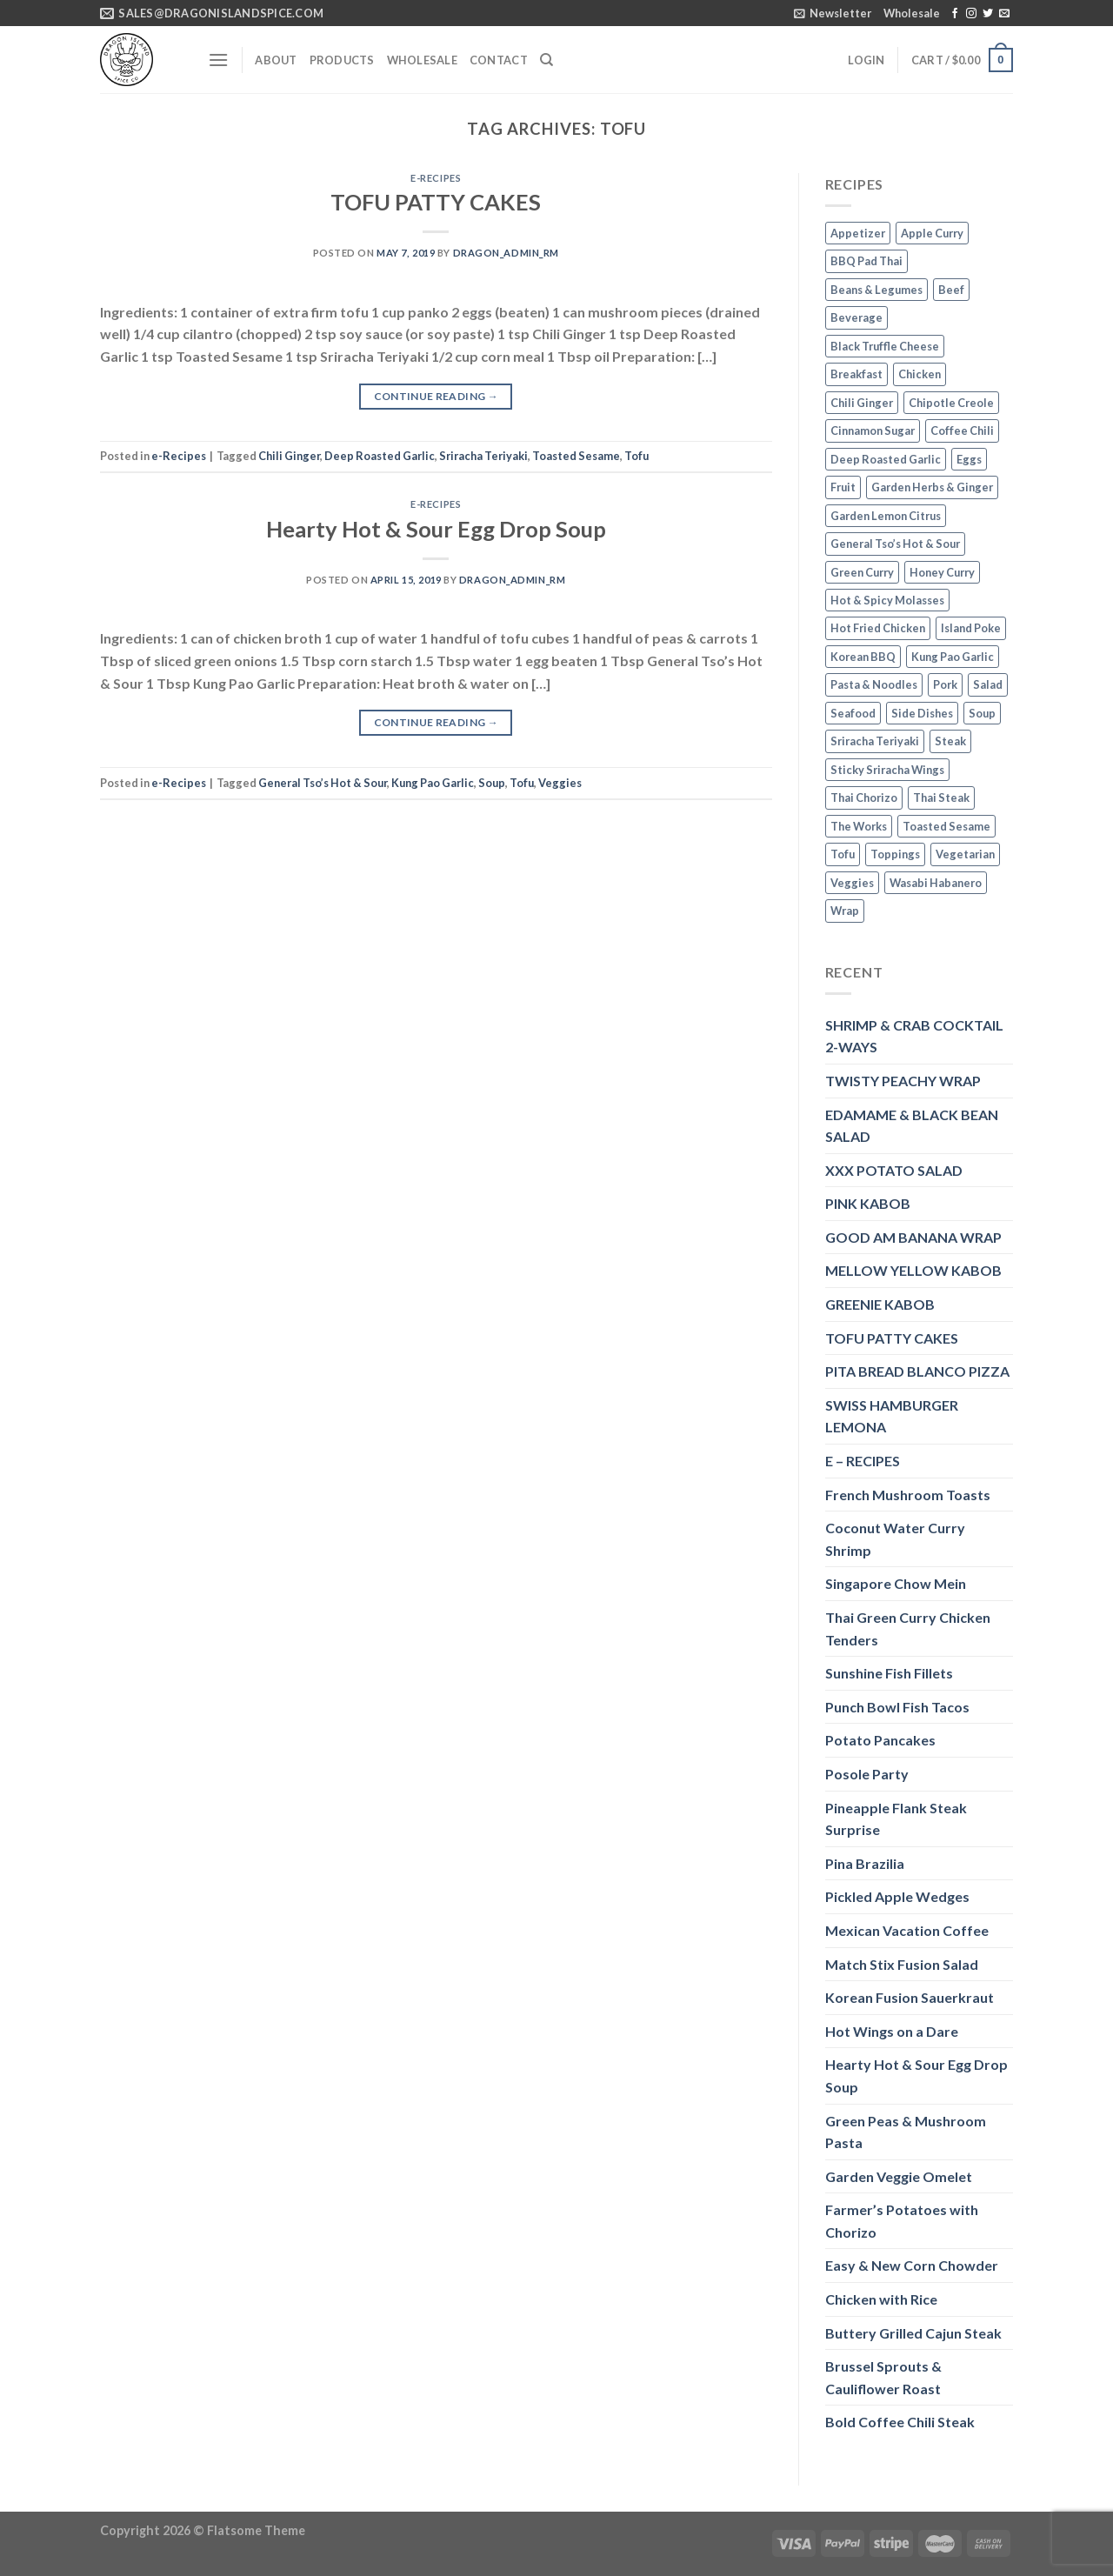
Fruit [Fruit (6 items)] (843, 487)
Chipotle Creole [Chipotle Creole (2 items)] (951, 403)
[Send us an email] (1004, 14)
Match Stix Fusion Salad (901, 1964)
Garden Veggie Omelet (898, 2176)
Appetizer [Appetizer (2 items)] (857, 233)
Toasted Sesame (576, 456)
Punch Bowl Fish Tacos (897, 1706)
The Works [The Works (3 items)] (858, 826)
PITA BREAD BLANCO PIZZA (917, 1371)
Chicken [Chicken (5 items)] (919, 374)
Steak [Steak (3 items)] (950, 741)
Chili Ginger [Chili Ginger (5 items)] (861, 403)
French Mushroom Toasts (907, 1494)
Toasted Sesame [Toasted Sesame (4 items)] (946, 826)
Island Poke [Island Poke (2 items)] (971, 628)
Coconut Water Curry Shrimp (895, 1538)
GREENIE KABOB (880, 1304)
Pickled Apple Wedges (897, 1896)
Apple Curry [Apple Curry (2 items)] (932, 233)
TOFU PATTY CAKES (435, 202)
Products (342, 60)
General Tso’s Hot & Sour (322, 783)
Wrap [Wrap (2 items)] (844, 911)
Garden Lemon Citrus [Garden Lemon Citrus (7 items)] (885, 516)
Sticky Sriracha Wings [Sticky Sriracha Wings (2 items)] (887, 770)
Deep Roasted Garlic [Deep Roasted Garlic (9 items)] (885, 459)
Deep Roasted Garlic (379, 456)
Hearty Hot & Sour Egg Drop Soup (436, 529)
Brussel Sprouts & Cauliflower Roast (883, 2377)
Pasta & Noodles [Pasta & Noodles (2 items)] (873, 684)
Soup (491, 783)
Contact (499, 60)
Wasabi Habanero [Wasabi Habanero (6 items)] (936, 883)
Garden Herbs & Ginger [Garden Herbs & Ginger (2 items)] (932, 487)
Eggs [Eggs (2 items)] (969, 459)
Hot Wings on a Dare (891, 2031)
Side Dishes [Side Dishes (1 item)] (922, 713)
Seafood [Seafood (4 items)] (853, 713)
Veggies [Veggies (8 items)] (852, 883)
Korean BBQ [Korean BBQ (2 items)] (863, 657)
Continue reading (436, 396)
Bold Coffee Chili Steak (900, 2421)
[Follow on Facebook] (955, 14)
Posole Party (867, 1773)
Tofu (636, 456)
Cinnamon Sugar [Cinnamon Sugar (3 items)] (872, 430)
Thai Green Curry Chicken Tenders (907, 1628)
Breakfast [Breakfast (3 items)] (856, 374)
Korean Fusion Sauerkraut (909, 1997)
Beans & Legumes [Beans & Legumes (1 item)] (876, 290)
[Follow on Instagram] (971, 14)
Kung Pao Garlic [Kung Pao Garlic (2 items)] (952, 657)
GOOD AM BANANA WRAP (913, 1237)
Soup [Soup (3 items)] (982, 713)
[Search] (546, 60)
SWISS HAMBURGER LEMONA (891, 1416)
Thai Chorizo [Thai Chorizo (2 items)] (863, 797)
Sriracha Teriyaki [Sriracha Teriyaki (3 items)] (874, 741)
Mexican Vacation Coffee (907, 1930)
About (276, 60)
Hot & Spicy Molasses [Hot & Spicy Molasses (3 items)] (887, 600)
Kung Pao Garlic (432, 783)
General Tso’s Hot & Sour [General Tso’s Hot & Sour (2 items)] (895, 544)
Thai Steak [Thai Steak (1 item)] (941, 797)
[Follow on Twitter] (988, 14)
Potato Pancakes (880, 1740)
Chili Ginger (289, 456)
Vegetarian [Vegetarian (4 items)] (965, 854)
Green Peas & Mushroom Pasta (905, 2132)
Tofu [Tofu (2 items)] (842, 854)
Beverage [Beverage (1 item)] (856, 317)
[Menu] (218, 59)
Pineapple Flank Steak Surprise (896, 1819)
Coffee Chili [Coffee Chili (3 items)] (962, 430)
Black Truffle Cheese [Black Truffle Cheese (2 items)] (884, 346)
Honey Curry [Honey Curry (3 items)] (942, 572)
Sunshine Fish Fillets (889, 1673)
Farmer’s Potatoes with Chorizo (901, 2220)
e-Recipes (435, 178)
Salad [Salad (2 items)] (988, 684)
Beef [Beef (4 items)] (951, 290)
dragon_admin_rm (506, 252)
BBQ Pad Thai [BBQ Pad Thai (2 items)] (866, 261)
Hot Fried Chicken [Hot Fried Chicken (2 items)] (877, 628)
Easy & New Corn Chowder (911, 2265)
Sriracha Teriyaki (483, 456)
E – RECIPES (862, 1460)
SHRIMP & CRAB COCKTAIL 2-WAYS (914, 1036)
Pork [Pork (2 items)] (945, 684)
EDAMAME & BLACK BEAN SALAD (911, 1125)
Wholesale (911, 13)
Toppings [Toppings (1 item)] (895, 854)
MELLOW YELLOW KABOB (913, 1270)
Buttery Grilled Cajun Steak (913, 2333)
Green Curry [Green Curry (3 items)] (862, 572)
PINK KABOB (867, 1203)
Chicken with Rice (881, 2299)
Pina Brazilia (864, 1863)
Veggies (560, 783)
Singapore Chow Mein (895, 1583)
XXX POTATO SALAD (894, 1170)
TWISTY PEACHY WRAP (903, 1080)
